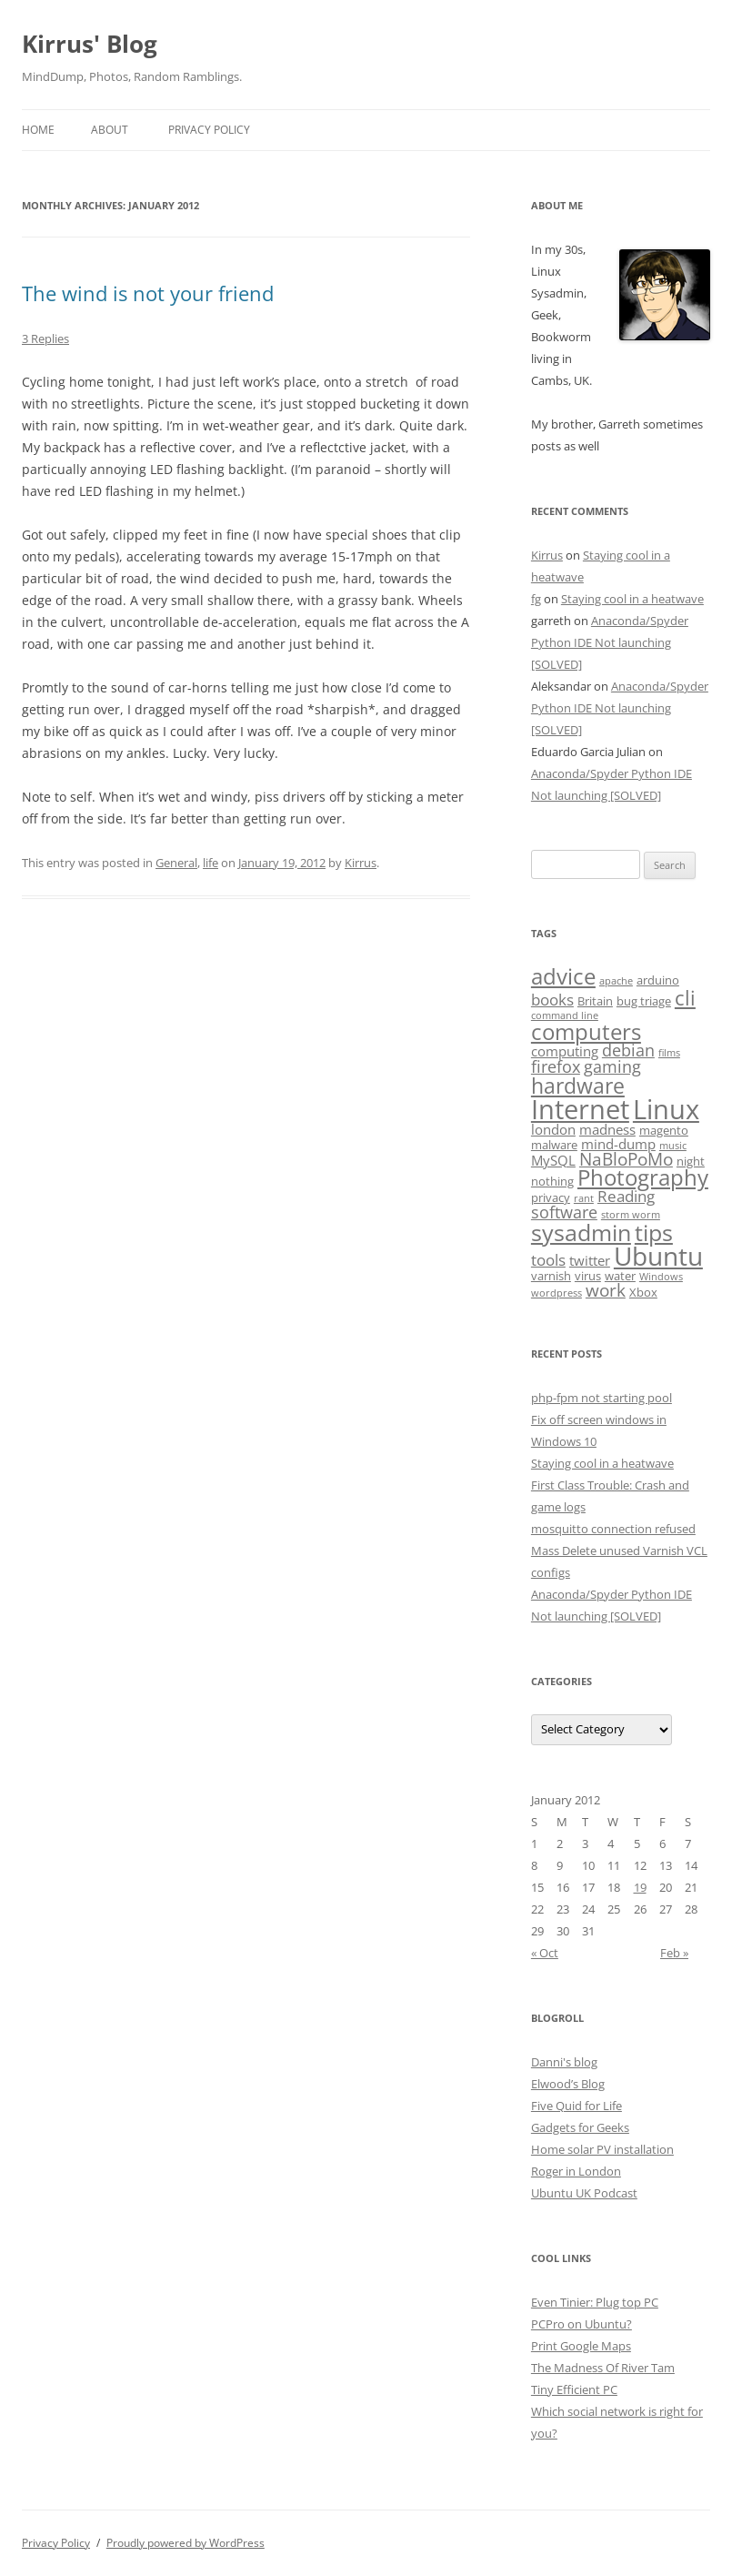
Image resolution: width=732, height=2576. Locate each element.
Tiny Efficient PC (574, 2389)
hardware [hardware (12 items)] (578, 1085)
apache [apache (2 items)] (616, 981)
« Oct (544, 1953)
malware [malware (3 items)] (554, 1144)
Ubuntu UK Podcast (584, 2193)
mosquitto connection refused (613, 1528)
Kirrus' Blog (89, 43)
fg (536, 599)
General (176, 862)
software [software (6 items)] (564, 1212)
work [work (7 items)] (606, 1290)
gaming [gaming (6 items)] (612, 1066)
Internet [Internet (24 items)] (580, 1108)
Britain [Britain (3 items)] (595, 1001)
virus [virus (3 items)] (588, 1276)
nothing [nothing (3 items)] (552, 1181)
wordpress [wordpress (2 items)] (556, 1293)
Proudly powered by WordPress (185, 2543)
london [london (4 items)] (553, 1129)
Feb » (674, 1953)
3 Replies (45, 338)
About (109, 129)
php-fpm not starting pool (601, 1397)
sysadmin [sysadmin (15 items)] (581, 1232)
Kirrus (360, 862)
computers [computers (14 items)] (586, 1031)
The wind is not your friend (148, 293)
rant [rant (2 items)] (584, 1198)
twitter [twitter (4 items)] (589, 1260)
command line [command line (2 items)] (564, 1015)
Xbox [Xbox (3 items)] (643, 1292)
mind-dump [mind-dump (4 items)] (618, 1144)
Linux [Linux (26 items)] (666, 1109)
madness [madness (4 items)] (607, 1129)
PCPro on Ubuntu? (581, 2324)
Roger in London (576, 2171)
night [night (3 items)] (691, 1161)
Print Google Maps (581, 2346)
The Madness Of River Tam (603, 2367)
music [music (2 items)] (673, 1145)
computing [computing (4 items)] (564, 1051)
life (210, 862)
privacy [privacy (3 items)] (550, 1197)
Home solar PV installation (602, 2149)
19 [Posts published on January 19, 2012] (640, 1887)
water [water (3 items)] (620, 1276)
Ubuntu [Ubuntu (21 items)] (658, 1256)
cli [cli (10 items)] (685, 998)
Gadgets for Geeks (580, 2127)
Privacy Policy (209, 129)
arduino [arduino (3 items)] (658, 980)
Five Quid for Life (576, 2105)
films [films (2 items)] (669, 1052)
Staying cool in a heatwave (632, 599)
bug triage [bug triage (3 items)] (644, 1001)
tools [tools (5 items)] (548, 1259)
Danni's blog (564, 2062)
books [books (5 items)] (552, 999)
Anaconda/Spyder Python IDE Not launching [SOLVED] (609, 642)
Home (38, 129)
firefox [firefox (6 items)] (555, 1066)
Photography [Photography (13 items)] (642, 1177)
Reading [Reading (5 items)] (626, 1196)
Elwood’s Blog (568, 2084)
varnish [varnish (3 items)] (551, 1276)
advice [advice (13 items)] (563, 976)
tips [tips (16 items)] (654, 1232)
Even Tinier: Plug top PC (594, 2302)
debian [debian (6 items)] (628, 1050)
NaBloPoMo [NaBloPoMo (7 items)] (626, 1159)
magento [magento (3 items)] (663, 1130)
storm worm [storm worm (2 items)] (630, 1214)
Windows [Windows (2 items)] (661, 1276)
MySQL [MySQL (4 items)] (553, 1160)
